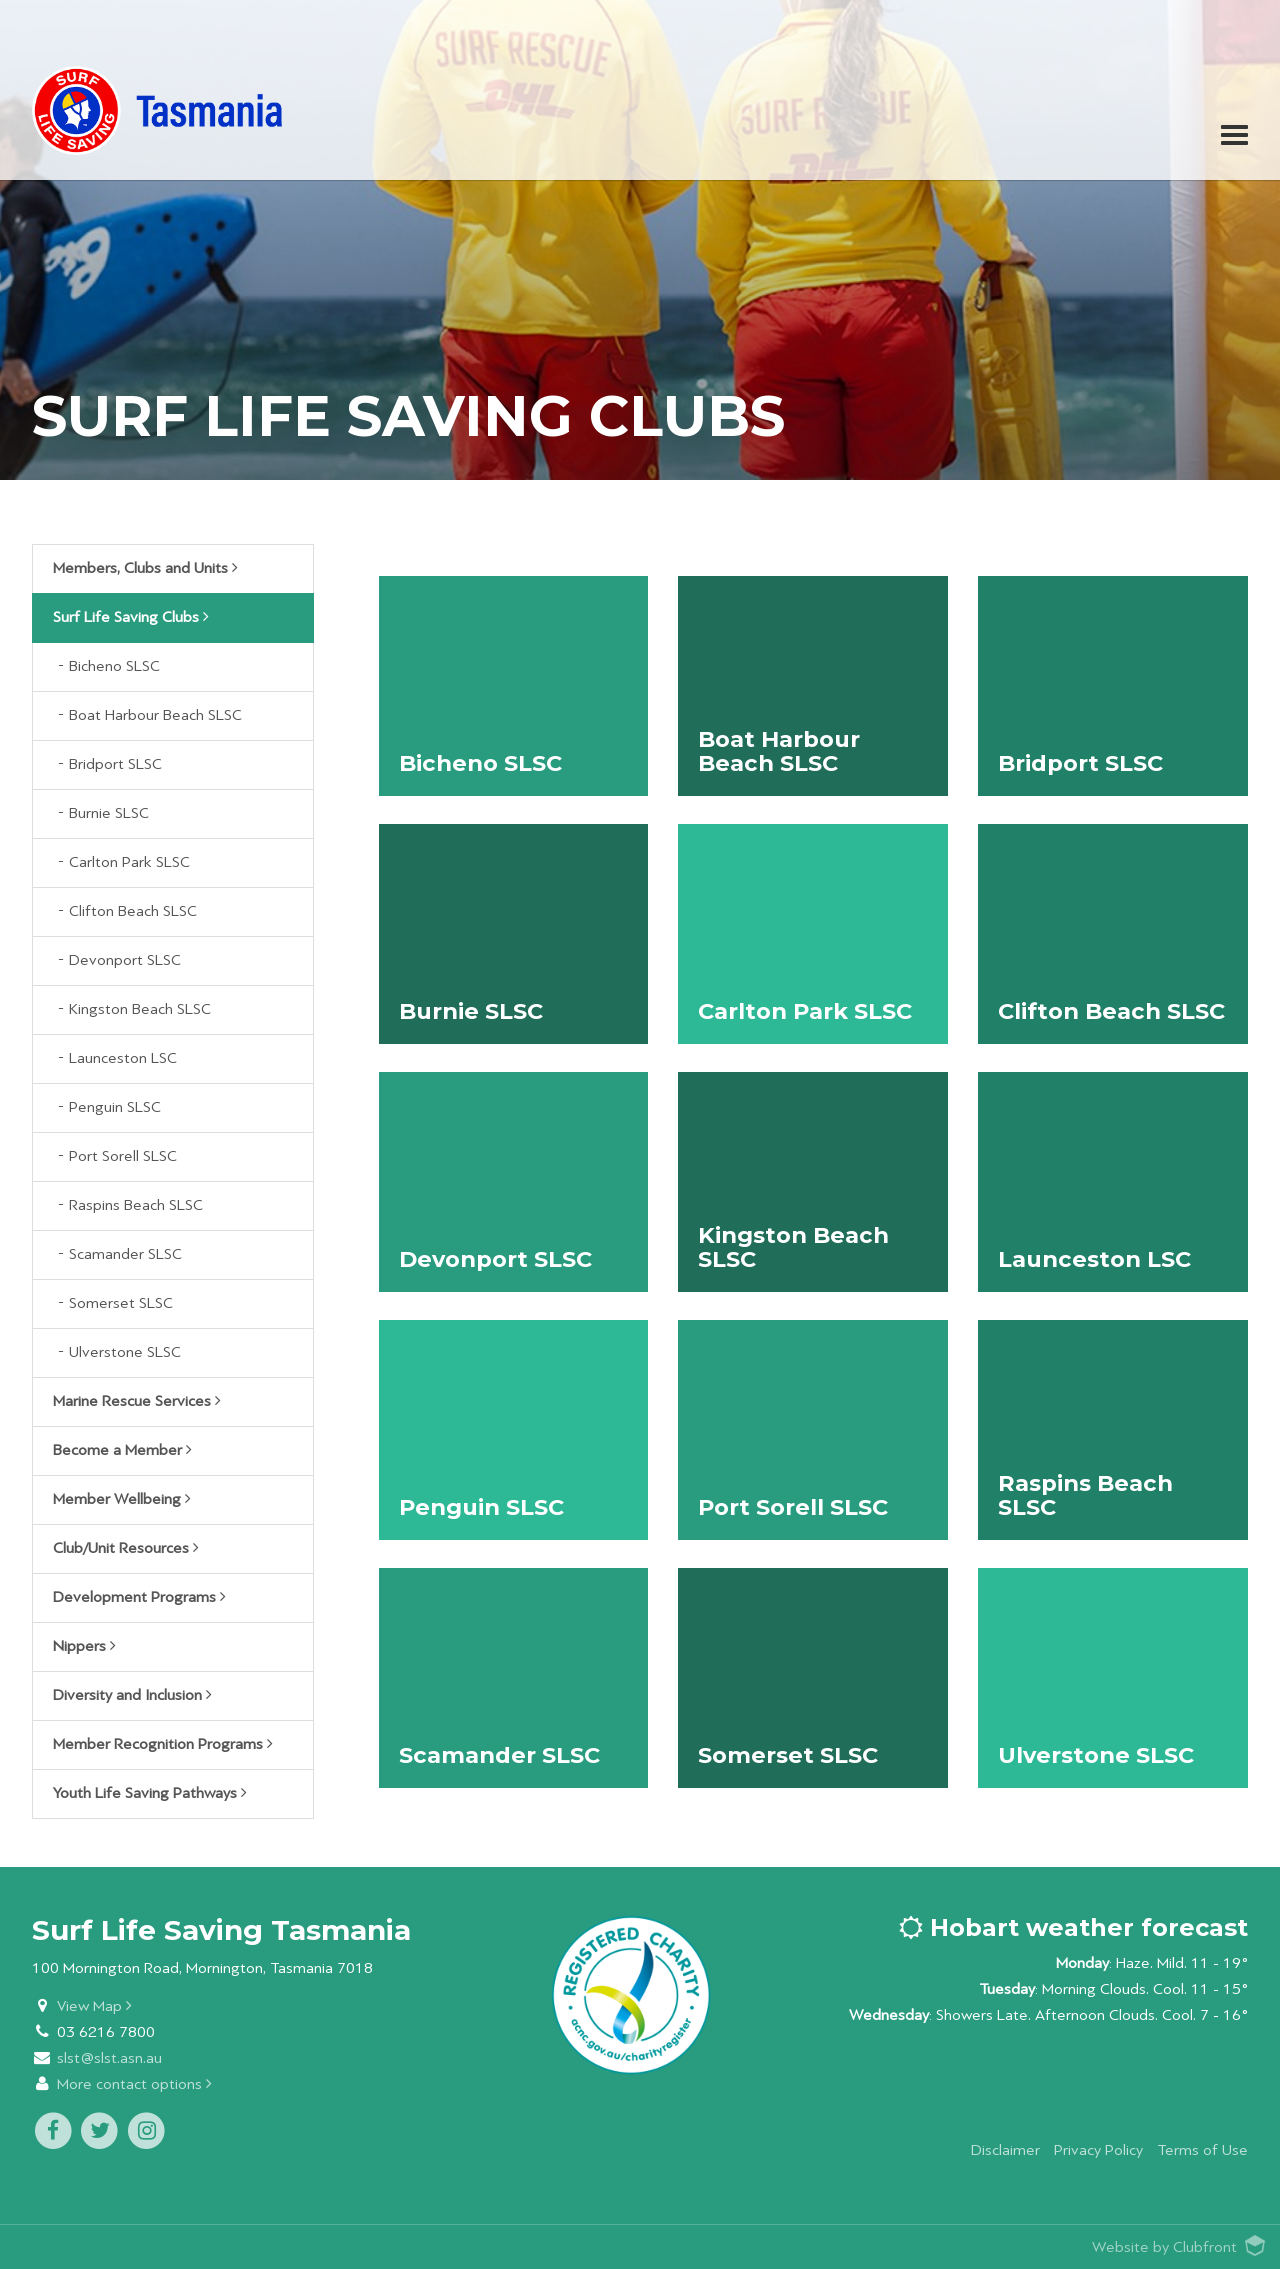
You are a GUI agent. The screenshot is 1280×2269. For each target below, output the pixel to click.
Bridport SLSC (115, 764)
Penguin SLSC (115, 1107)
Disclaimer (1005, 2150)
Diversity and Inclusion (132, 1695)
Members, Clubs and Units (145, 568)
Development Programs (139, 1597)
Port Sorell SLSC (123, 1156)
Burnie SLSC (109, 813)
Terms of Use (1202, 2150)
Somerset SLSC (121, 1303)
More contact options (134, 2084)
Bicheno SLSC (114, 666)
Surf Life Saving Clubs (131, 617)
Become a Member (122, 1450)
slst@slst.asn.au (109, 2058)
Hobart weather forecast (1073, 1927)
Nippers (84, 1646)
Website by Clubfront (1164, 2247)
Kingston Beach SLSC (140, 1009)
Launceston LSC (123, 1058)
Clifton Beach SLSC (133, 911)
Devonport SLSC (125, 960)
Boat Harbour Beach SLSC (155, 715)
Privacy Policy (1098, 2150)
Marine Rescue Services (137, 1401)
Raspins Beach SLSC (136, 1205)
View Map (94, 2006)
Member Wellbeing (122, 1499)
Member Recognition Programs (163, 1744)
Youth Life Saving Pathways (150, 1793)
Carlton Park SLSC (129, 862)
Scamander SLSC (125, 1254)
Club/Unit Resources (126, 1548)
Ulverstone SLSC (125, 1352)
